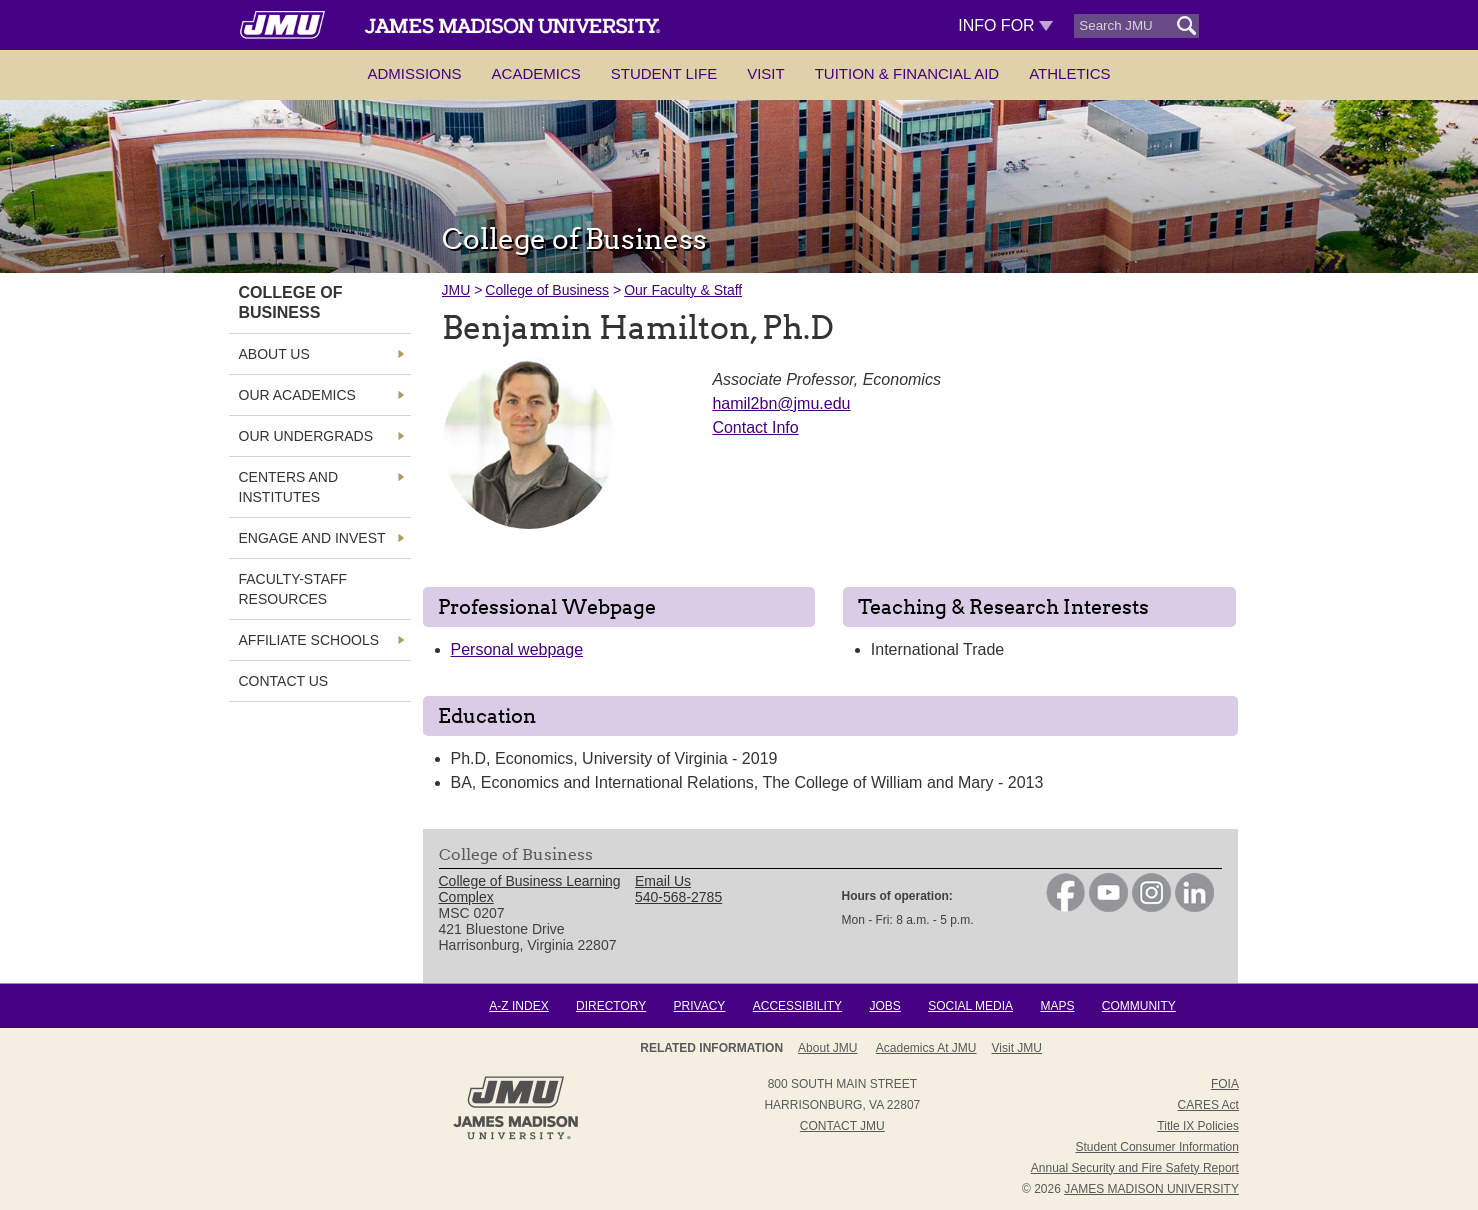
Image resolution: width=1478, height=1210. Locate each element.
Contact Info (755, 427)
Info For (1005, 25)
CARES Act (1208, 1105)
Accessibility (797, 1006)
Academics (536, 73)
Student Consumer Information (1157, 1147)
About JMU (827, 1048)
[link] (1065, 907)
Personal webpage (517, 649)
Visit (766, 73)
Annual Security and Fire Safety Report (1135, 1168)
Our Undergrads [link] (306, 436)
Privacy (700, 1006)
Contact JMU (842, 1126)
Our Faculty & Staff (683, 290)
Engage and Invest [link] (312, 538)
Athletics (1069, 73)
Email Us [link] (663, 881)
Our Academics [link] (297, 395)
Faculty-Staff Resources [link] (293, 589)
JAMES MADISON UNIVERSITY (1151, 1189)
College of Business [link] (291, 302)
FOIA (1225, 1084)
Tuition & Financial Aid (907, 73)
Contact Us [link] (284, 681)
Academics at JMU (926, 1048)
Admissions (414, 73)
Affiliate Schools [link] (309, 640)
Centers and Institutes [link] (289, 487)
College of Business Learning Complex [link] (530, 889)
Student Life (664, 73)
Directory (611, 1006)
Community (1139, 1006)
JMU (456, 290)
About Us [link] (274, 354)
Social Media (970, 1006)
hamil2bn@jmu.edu (781, 403)
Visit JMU (1017, 1048)
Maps (1057, 1006)
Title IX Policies (1198, 1126)
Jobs (884, 1006)
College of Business (547, 290)
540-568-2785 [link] (678, 897)
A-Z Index (518, 1006)
